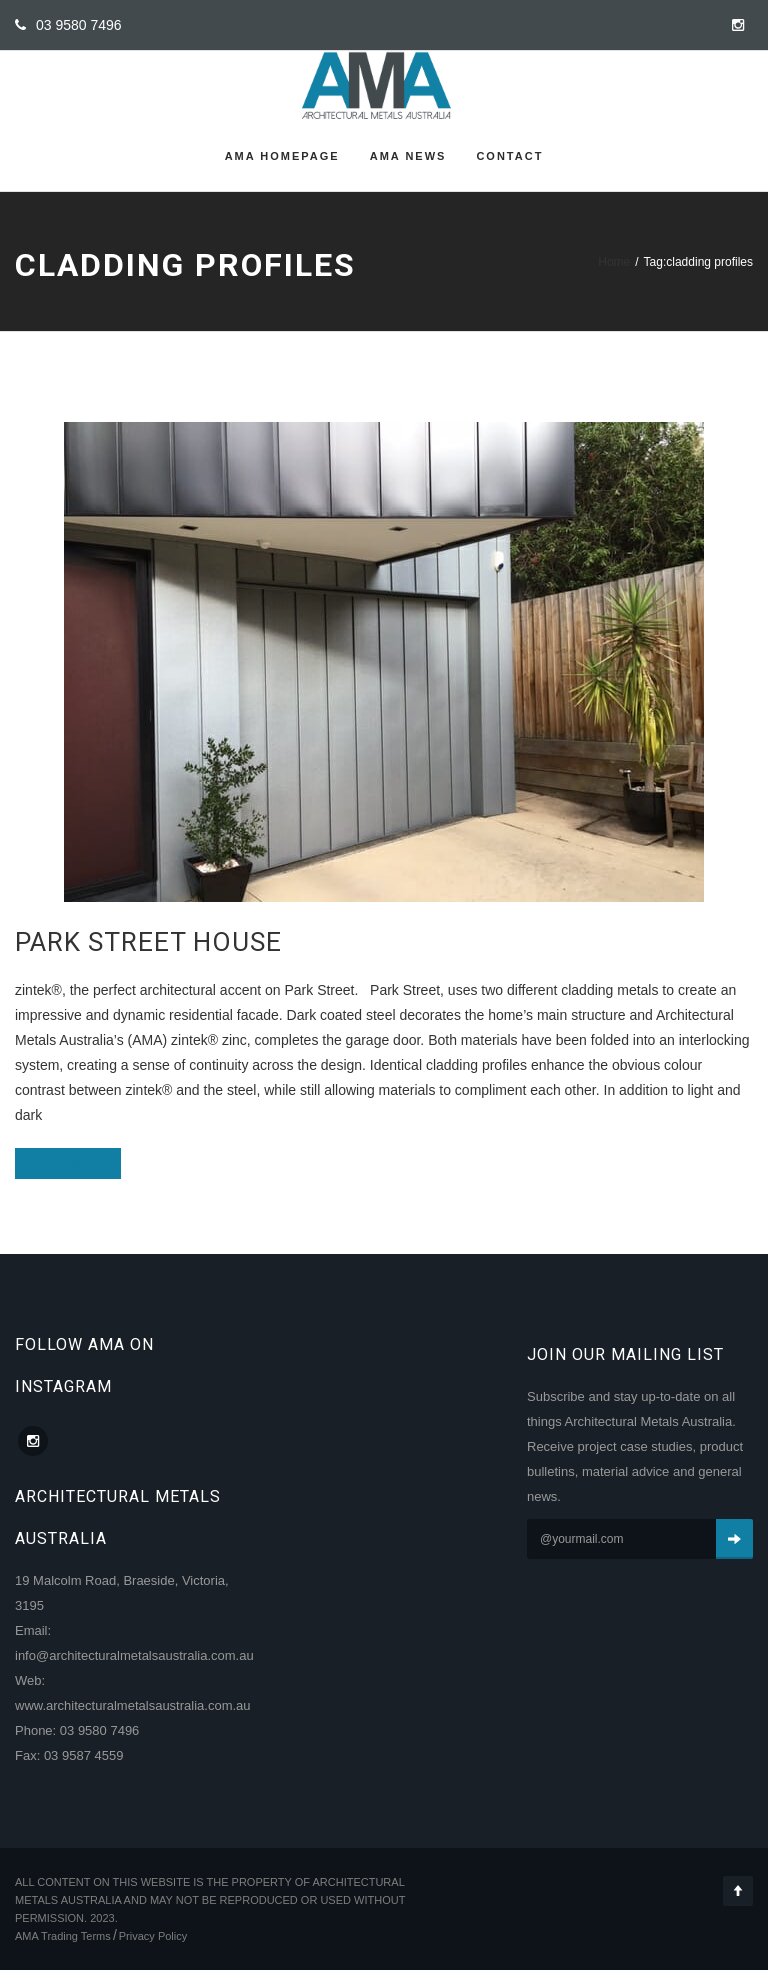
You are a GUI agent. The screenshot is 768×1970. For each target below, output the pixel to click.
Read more (68, 1163)
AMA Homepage (282, 156)
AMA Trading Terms (63, 1936)
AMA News (408, 156)
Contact (509, 156)
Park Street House (148, 942)
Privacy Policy (153, 1936)
